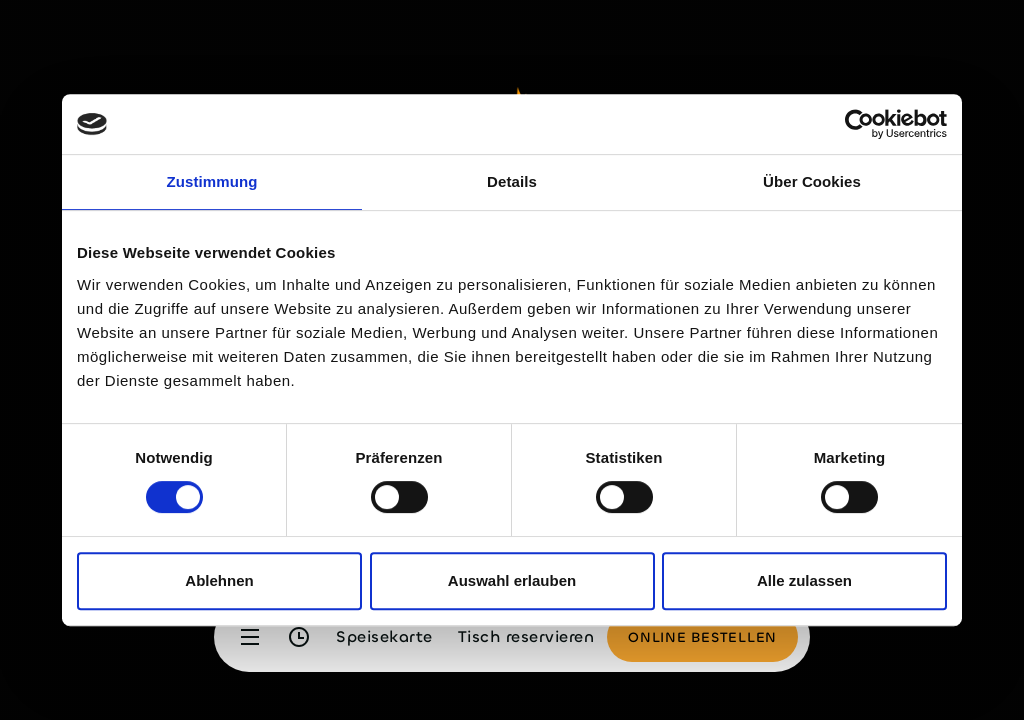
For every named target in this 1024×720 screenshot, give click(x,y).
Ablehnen (219, 580)
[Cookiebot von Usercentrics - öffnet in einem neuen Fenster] (859, 124)
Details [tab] (512, 181)
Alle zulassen (804, 580)
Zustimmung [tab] (212, 181)
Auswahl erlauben (512, 580)
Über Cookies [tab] (812, 181)
